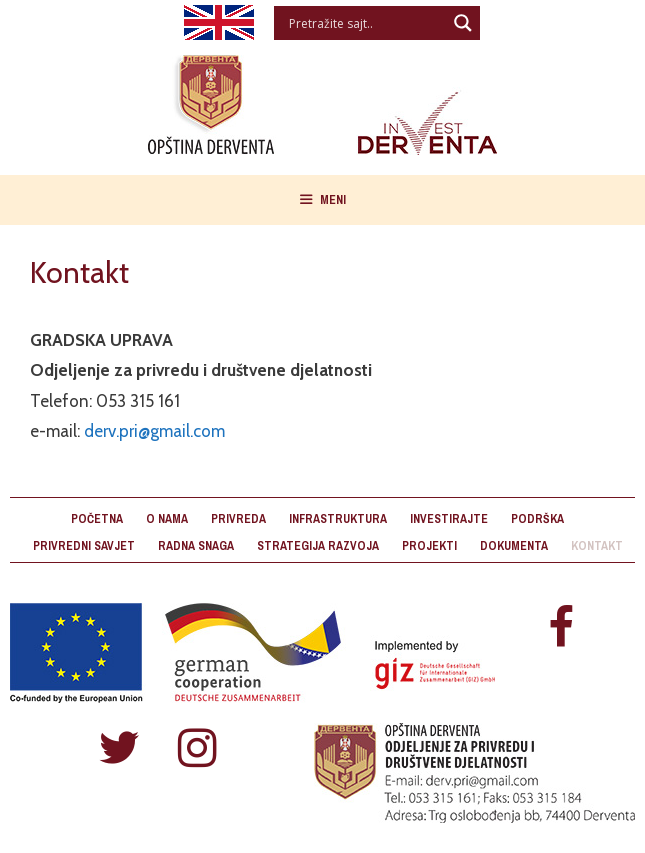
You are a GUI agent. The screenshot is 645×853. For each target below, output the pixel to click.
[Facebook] (561, 629)
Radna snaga (196, 546)
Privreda (238, 519)
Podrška (537, 519)
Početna (97, 519)
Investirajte (449, 519)
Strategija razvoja (318, 546)
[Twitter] (119, 749)
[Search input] (365, 23)
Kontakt (597, 546)
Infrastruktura (338, 519)
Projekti (429, 546)
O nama (167, 519)
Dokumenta (514, 546)
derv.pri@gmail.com (154, 431)
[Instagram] (197, 749)
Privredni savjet (84, 546)
